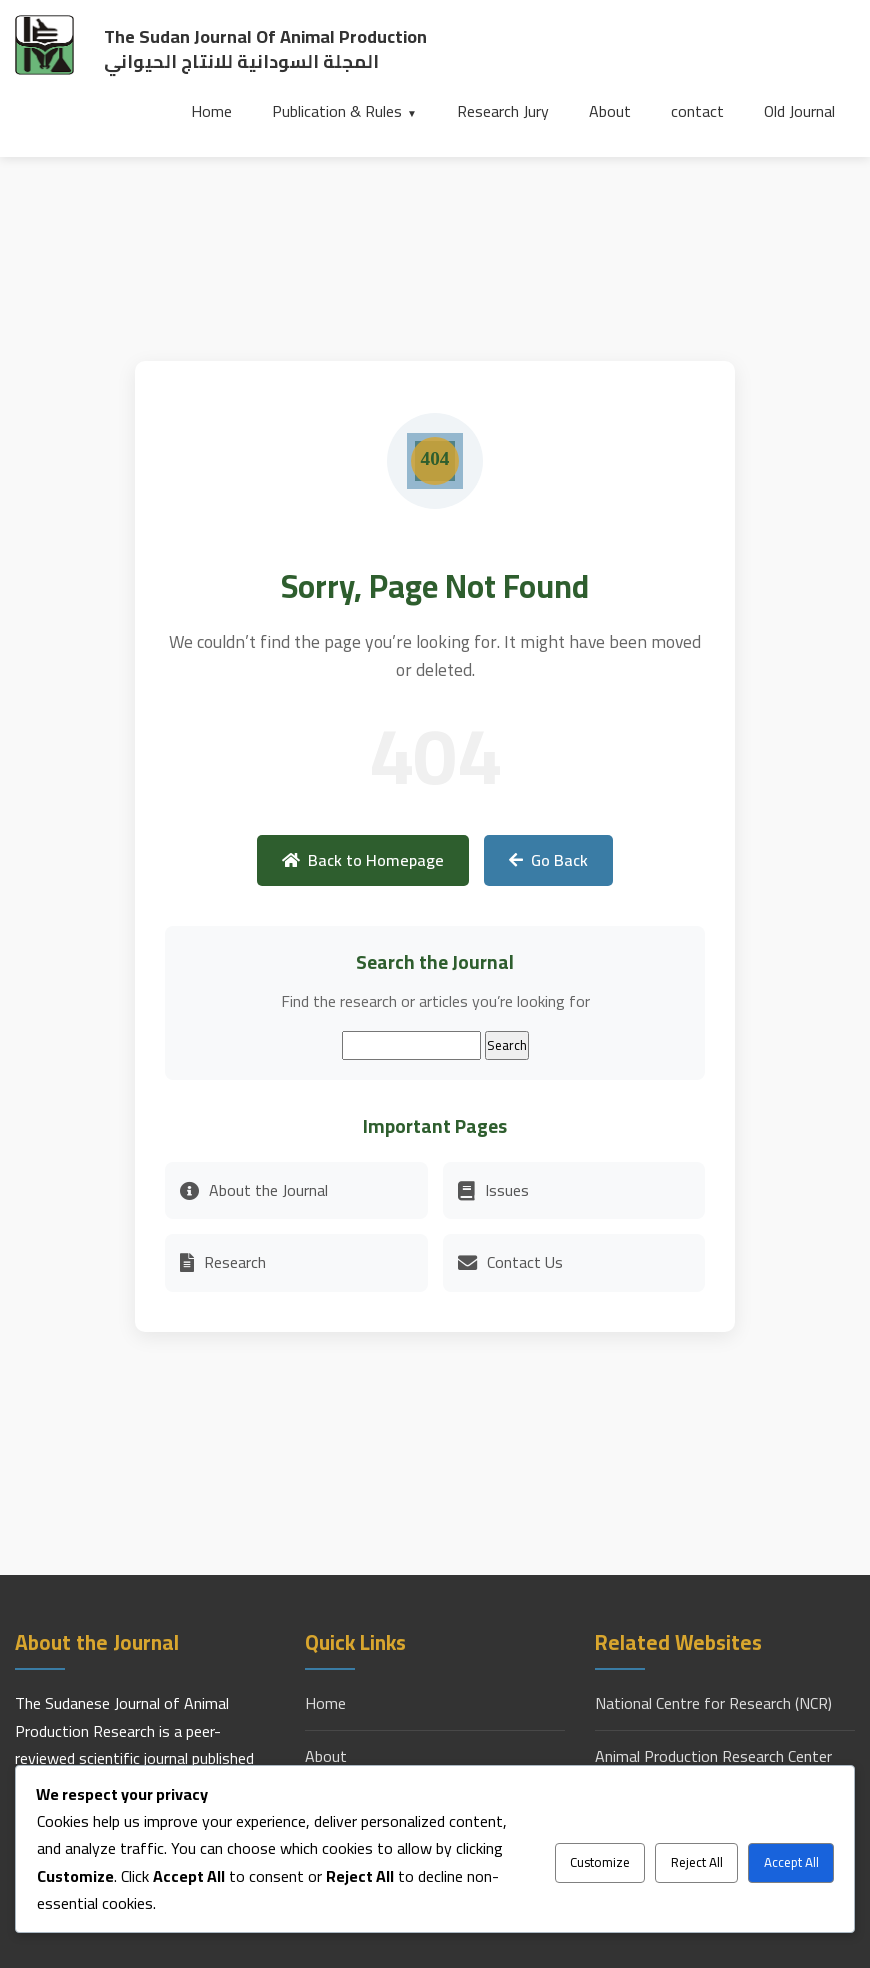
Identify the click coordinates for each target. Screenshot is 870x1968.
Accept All (791, 1862)
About (610, 111)
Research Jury (503, 111)
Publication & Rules (337, 111)
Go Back (548, 860)
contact (697, 111)
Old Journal (799, 111)
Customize (600, 1862)
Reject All (697, 1862)
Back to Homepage (363, 860)
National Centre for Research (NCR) (713, 1703)
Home (211, 111)
